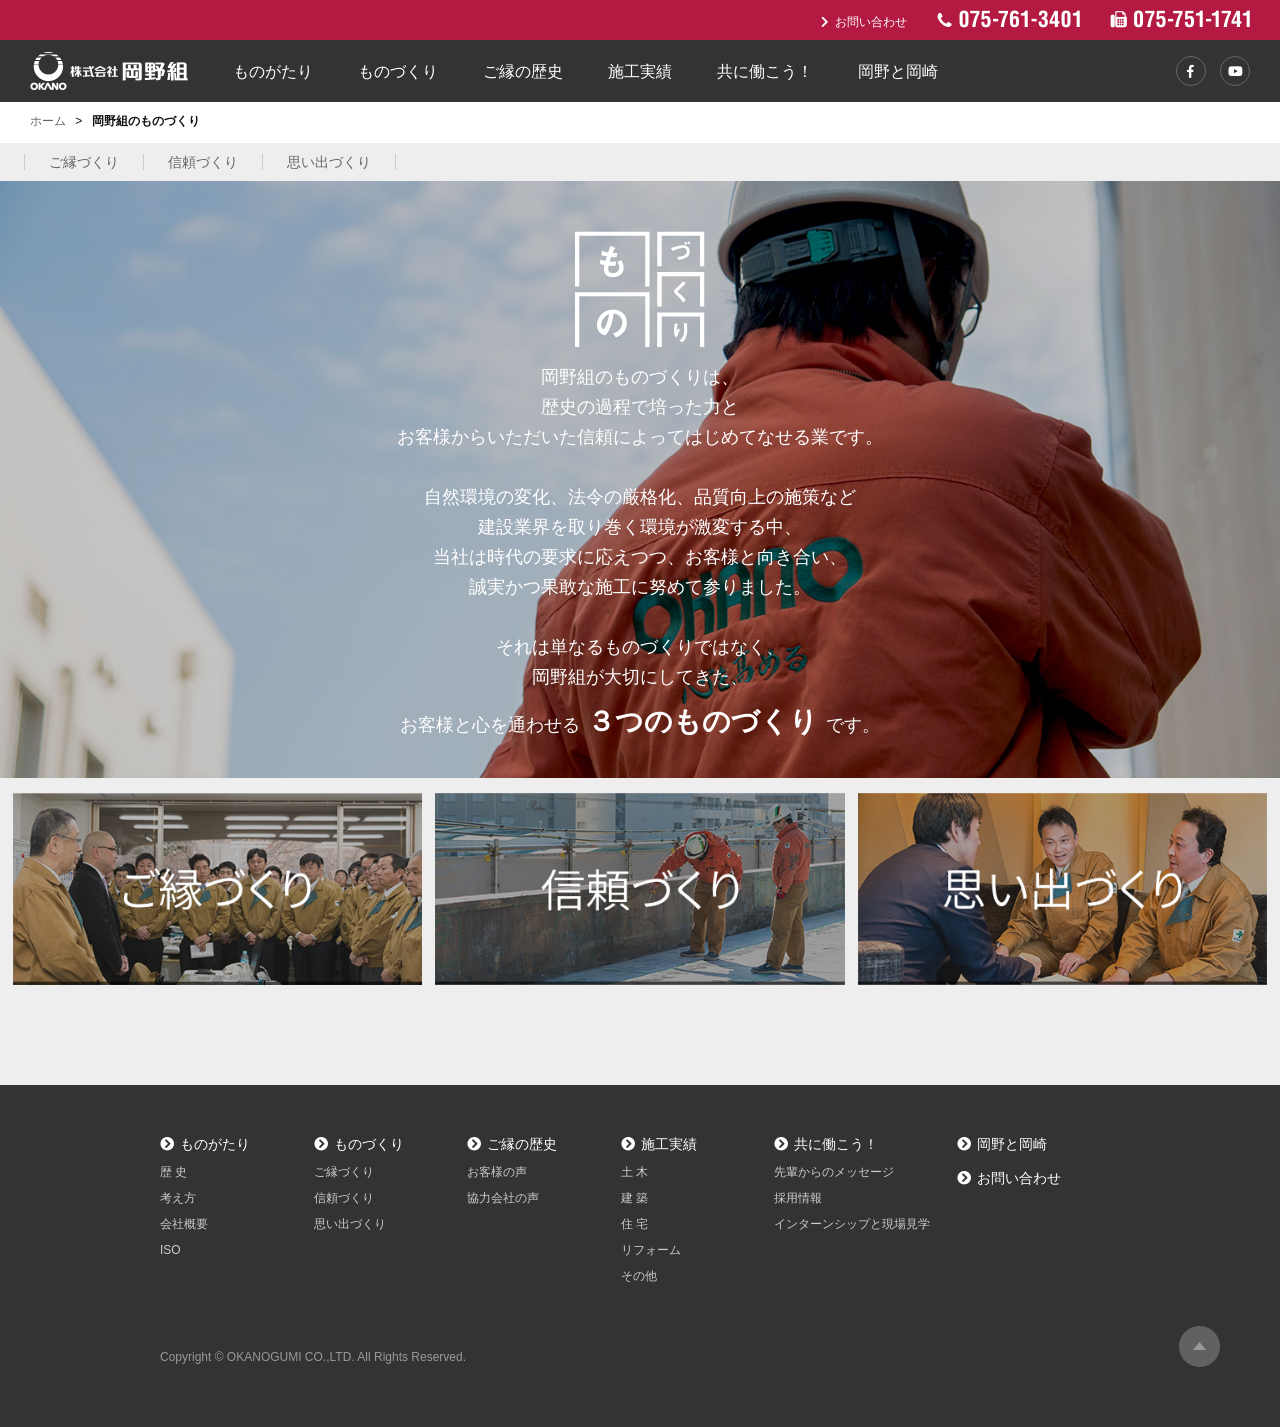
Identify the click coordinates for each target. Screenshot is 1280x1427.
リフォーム (651, 1250)
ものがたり (273, 71)
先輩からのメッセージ (834, 1172)
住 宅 (634, 1224)
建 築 (634, 1198)
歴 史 (173, 1172)
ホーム (48, 121)
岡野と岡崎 (898, 71)
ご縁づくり (84, 162)
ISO (170, 1250)
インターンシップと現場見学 (852, 1224)
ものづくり (398, 71)
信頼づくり (203, 162)
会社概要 (184, 1224)
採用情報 (798, 1198)
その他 (639, 1276)
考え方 (178, 1198)
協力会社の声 (503, 1198)
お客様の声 (497, 1172)
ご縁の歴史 (523, 71)
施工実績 (640, 71)
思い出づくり (329, 162)
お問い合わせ (864, 22)
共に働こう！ (765, 71)
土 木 (634, 1172)
